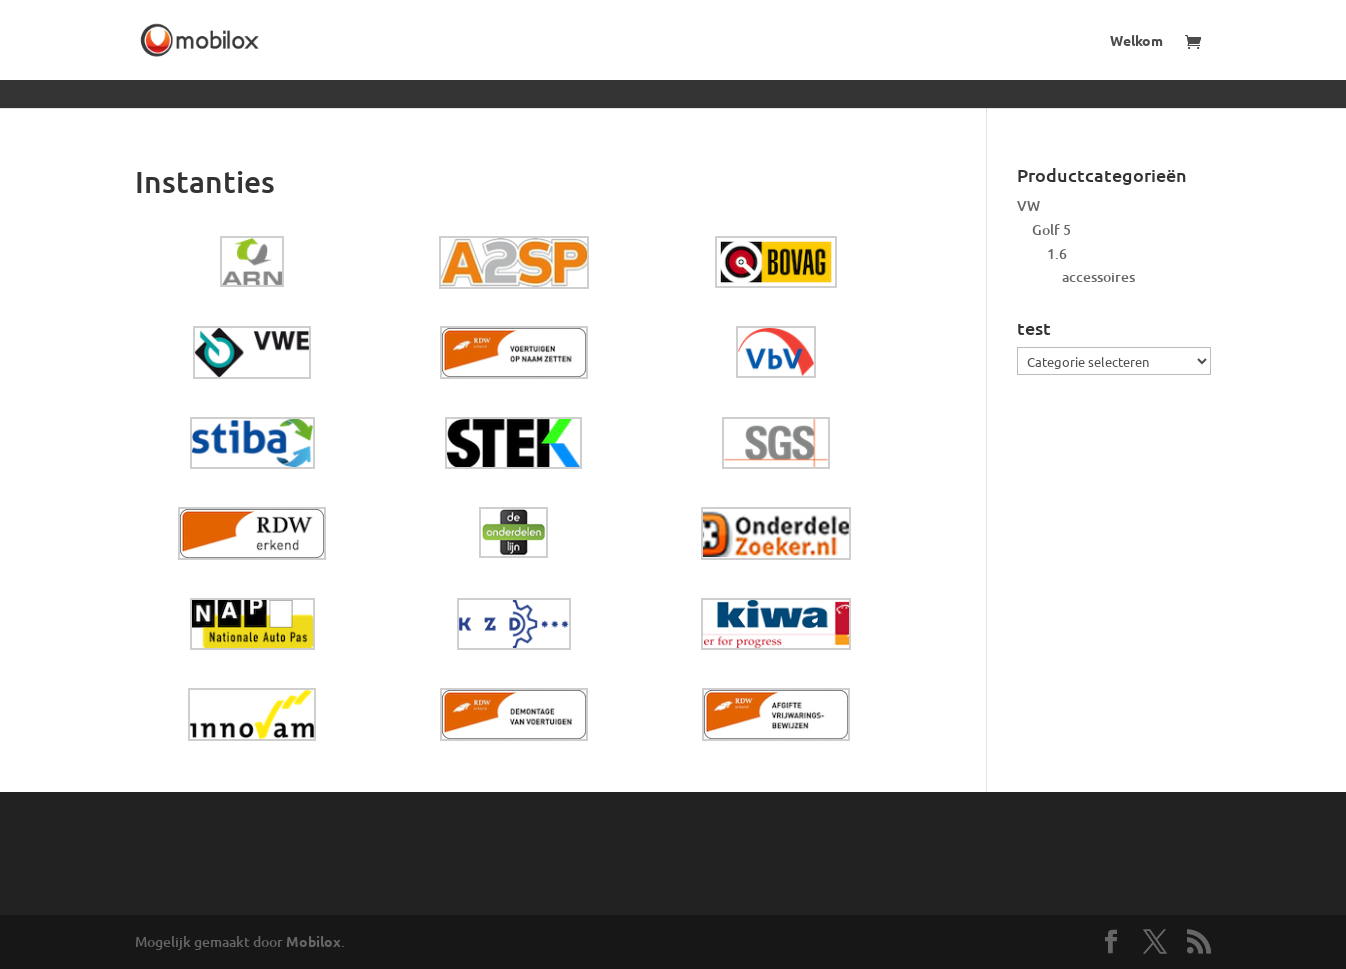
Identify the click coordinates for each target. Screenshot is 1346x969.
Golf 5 (1051, 229)
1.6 (1057, 253)
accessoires (1098, 276)
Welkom (1136, 41)
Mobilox (313, 941)
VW (1028, 205)
